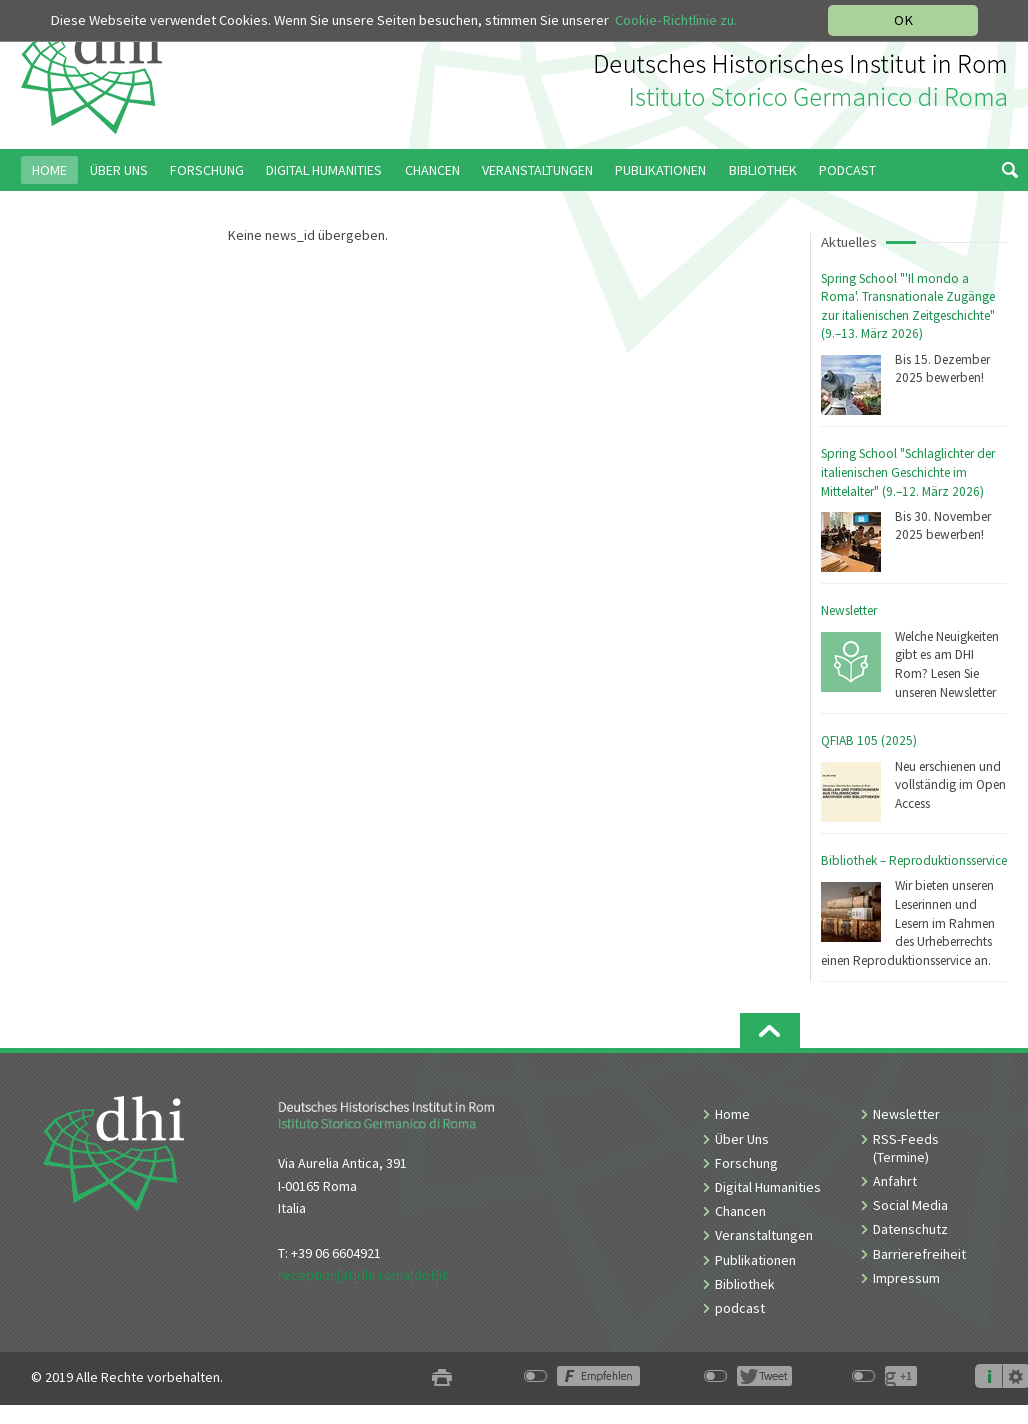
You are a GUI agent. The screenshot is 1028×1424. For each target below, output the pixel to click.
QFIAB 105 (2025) (869, 740)
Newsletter (849, 610)
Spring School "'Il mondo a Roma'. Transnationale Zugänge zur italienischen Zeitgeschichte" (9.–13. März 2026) (908, 306)
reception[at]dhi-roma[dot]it (362, 1275)
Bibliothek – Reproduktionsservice (914, 860)
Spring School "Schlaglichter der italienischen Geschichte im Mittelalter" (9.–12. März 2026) (908, 472)
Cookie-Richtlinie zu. (676, 20)
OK (903, 20)
